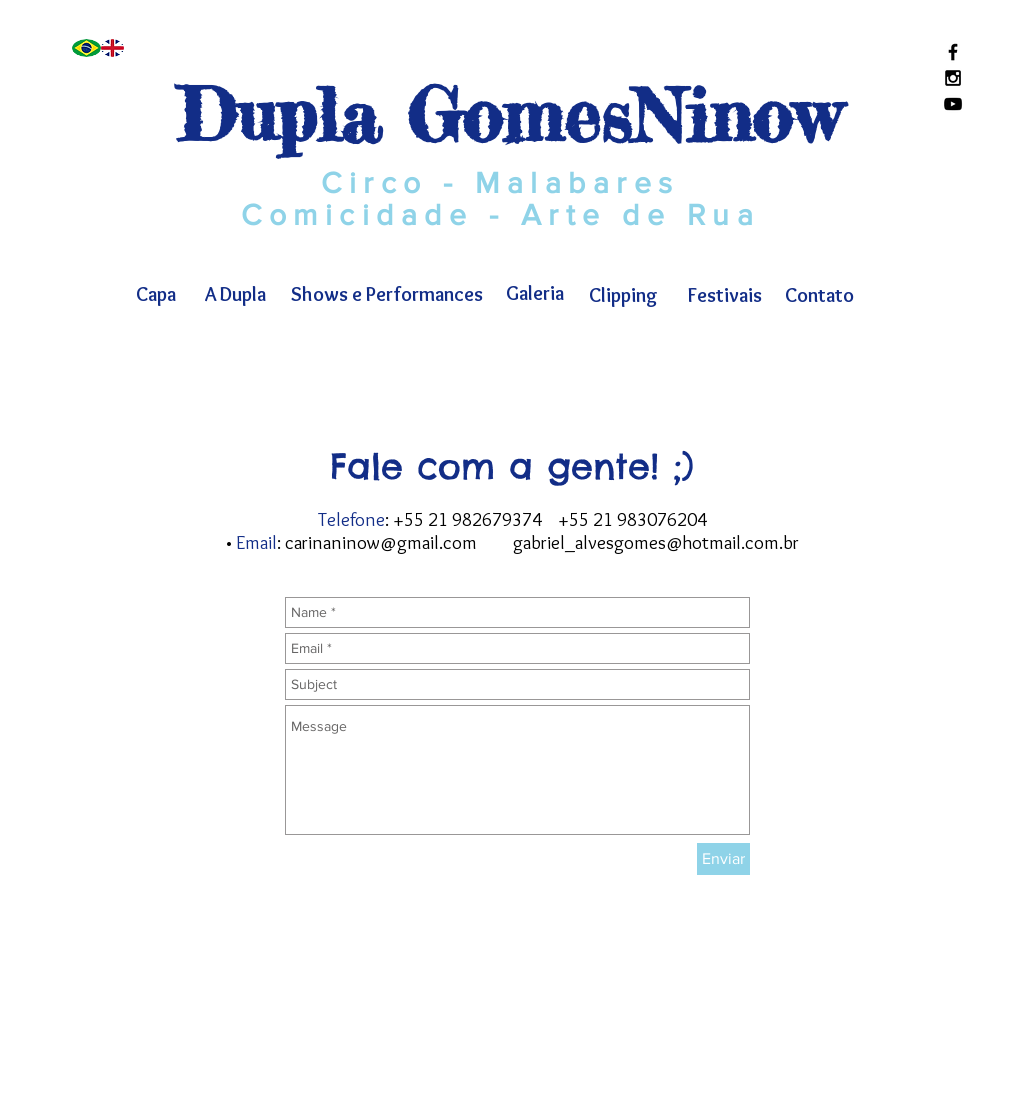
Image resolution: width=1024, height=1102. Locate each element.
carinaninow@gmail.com (381, 542)
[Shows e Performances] (386, 294)
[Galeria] (534, 293)
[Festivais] (725, 294)
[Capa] (155, 294)
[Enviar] (723, 859)
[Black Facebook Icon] (953, 52)
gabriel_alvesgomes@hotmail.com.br (656, 542)
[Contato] (819, 295)
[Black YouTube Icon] (953, 104)
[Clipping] (623, 295)
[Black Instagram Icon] (953, 78)
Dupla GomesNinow (508, 115)
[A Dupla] (235, 294)
